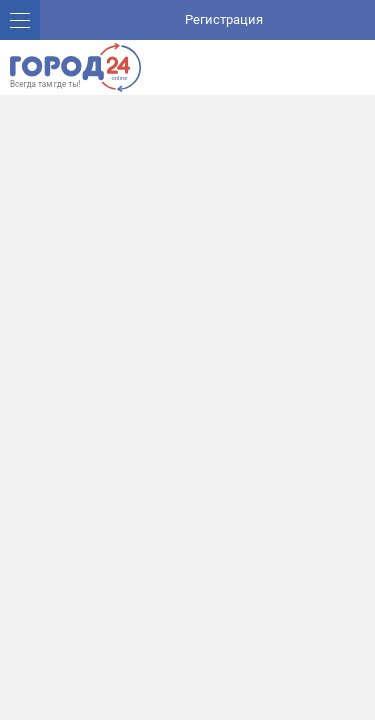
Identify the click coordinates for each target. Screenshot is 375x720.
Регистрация (224, 19)
